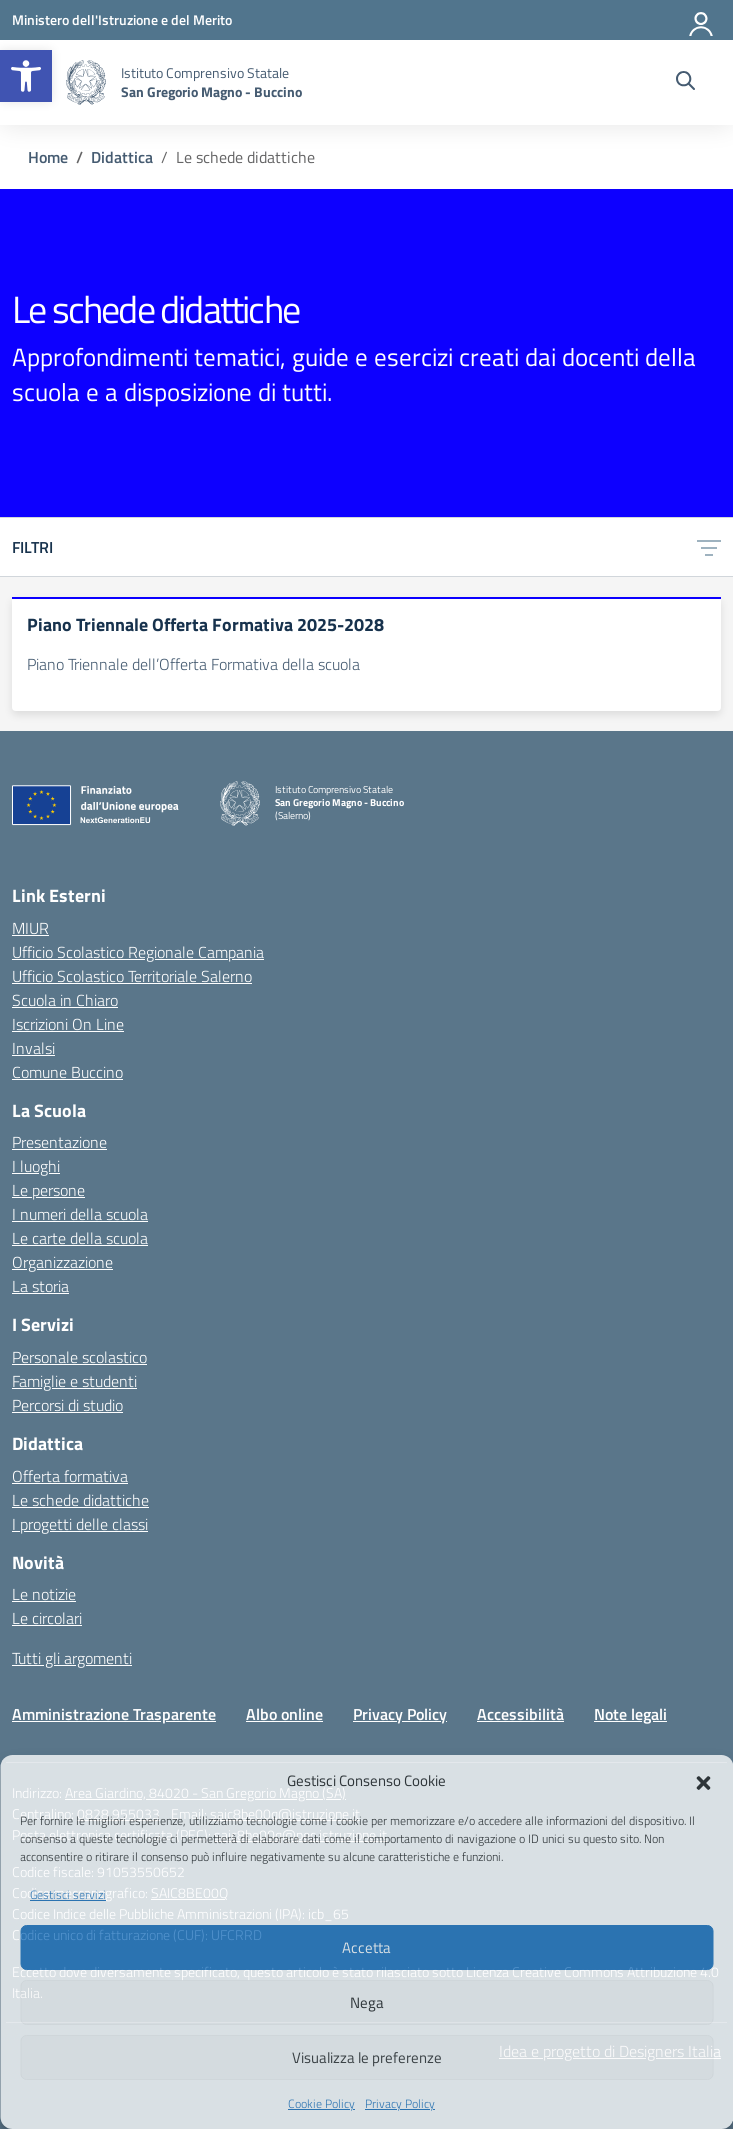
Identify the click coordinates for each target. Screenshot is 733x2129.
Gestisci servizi (68, 1894)
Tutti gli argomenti (72, 1658)
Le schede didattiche (80, 1500)
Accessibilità (520, 1714)
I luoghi (36, 1166)
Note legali (630, 1714)
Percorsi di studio (67, 1405)
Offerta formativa (70, 1476)
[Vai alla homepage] (86, 82)
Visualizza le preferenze (367, 2057)
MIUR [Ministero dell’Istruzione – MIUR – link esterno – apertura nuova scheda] (30, 928)
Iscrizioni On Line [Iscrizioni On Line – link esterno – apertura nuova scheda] (68, 1024)
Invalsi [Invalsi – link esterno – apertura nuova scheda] (33, 1048)
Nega (367, 2002)
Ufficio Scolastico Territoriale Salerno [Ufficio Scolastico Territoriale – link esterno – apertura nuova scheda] (132, 976)
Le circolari (47, 1618)
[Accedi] (702, 20)
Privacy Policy (400, 2103)
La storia (40, 1286)
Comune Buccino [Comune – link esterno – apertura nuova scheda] (67, 1072)
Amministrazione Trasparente (114, 1714)
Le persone (48, 1190)
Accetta (366, 1947)
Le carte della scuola (80, 1238)
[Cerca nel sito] (685, 83)
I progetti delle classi (80, 1524)
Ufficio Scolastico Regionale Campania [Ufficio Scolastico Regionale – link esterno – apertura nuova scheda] (138, 952)
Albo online (284, 1714)
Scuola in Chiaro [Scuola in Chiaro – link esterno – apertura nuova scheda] (65, 1000)
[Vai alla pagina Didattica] (122, 157)
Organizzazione (62, 1262)
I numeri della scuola (80, 1214)
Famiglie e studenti (74, 1381)
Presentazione (59, 1142)
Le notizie (44, 1594)
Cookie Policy (321, 2103)
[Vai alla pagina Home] (48, 157)
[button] (26, 76)
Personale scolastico (79, 1357)
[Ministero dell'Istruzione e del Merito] (122, 19)
